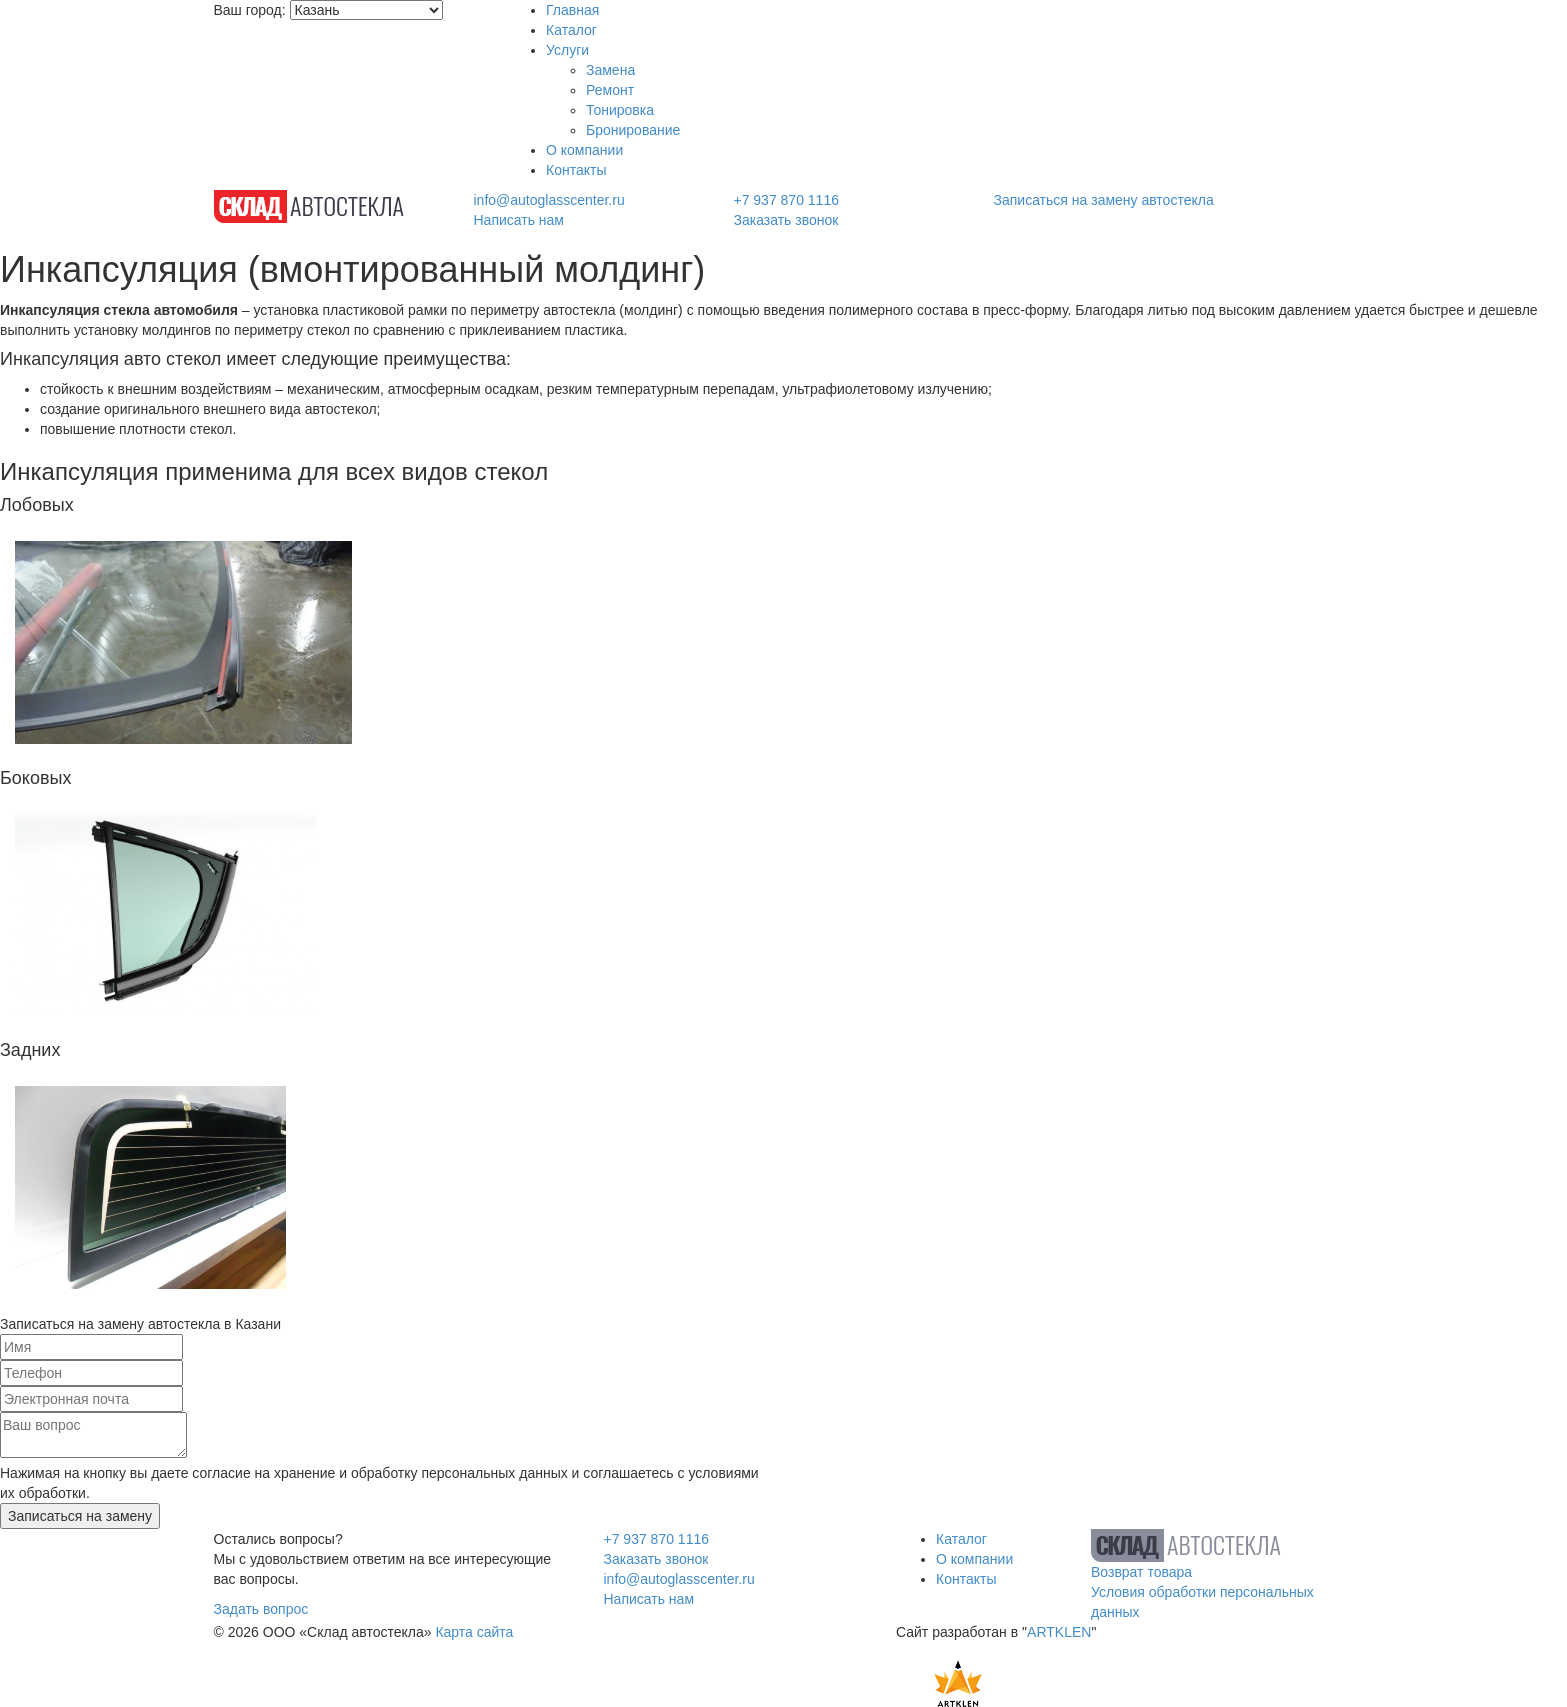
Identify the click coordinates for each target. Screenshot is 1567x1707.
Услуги (567, 50)
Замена (610, 70)
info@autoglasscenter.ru (548, 200)
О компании (584, 150)
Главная (572, 10)
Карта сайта (474, 1632)
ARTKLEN (1059, 1632)
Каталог (571, 30)
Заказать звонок (785, 220)
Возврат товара (1141, 1572)
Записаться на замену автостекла (1104, 200)
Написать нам (518, 220)
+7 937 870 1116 (786, 200)
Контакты (576, 170)
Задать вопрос (261, 1609)
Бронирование (633, 130)
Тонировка (620, 110)
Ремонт (610, 90)
